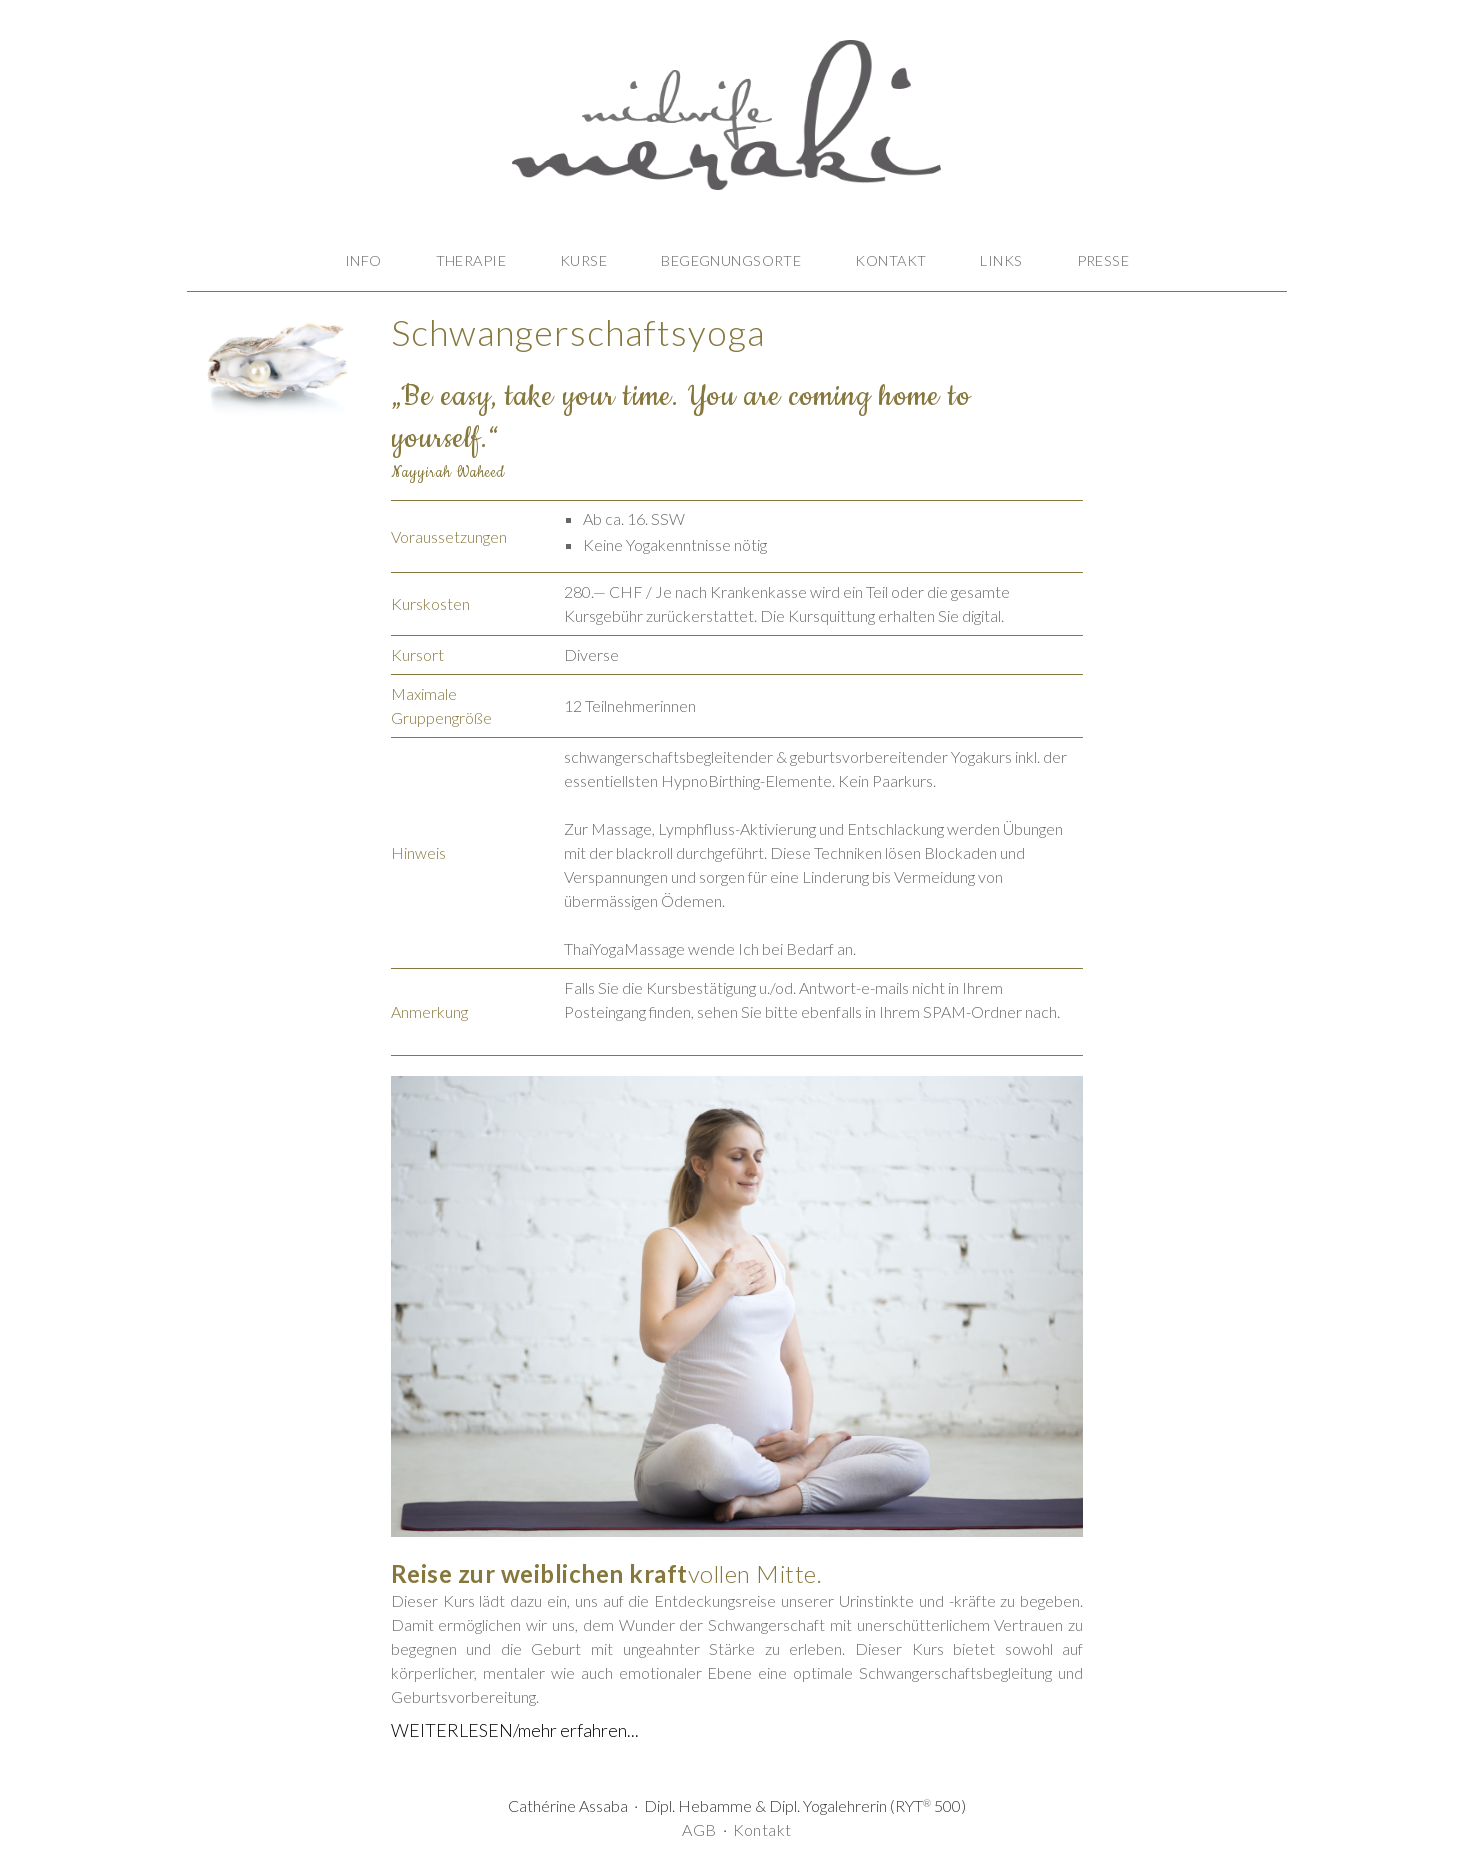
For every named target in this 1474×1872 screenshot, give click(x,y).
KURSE (583, 260)
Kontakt (762, 1829)
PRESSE (1103, 260)
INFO (363, 260)
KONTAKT (890, 260)
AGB (699, 1829)
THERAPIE (471, 260)
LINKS (1001, 260)
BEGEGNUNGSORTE (731, 260)
